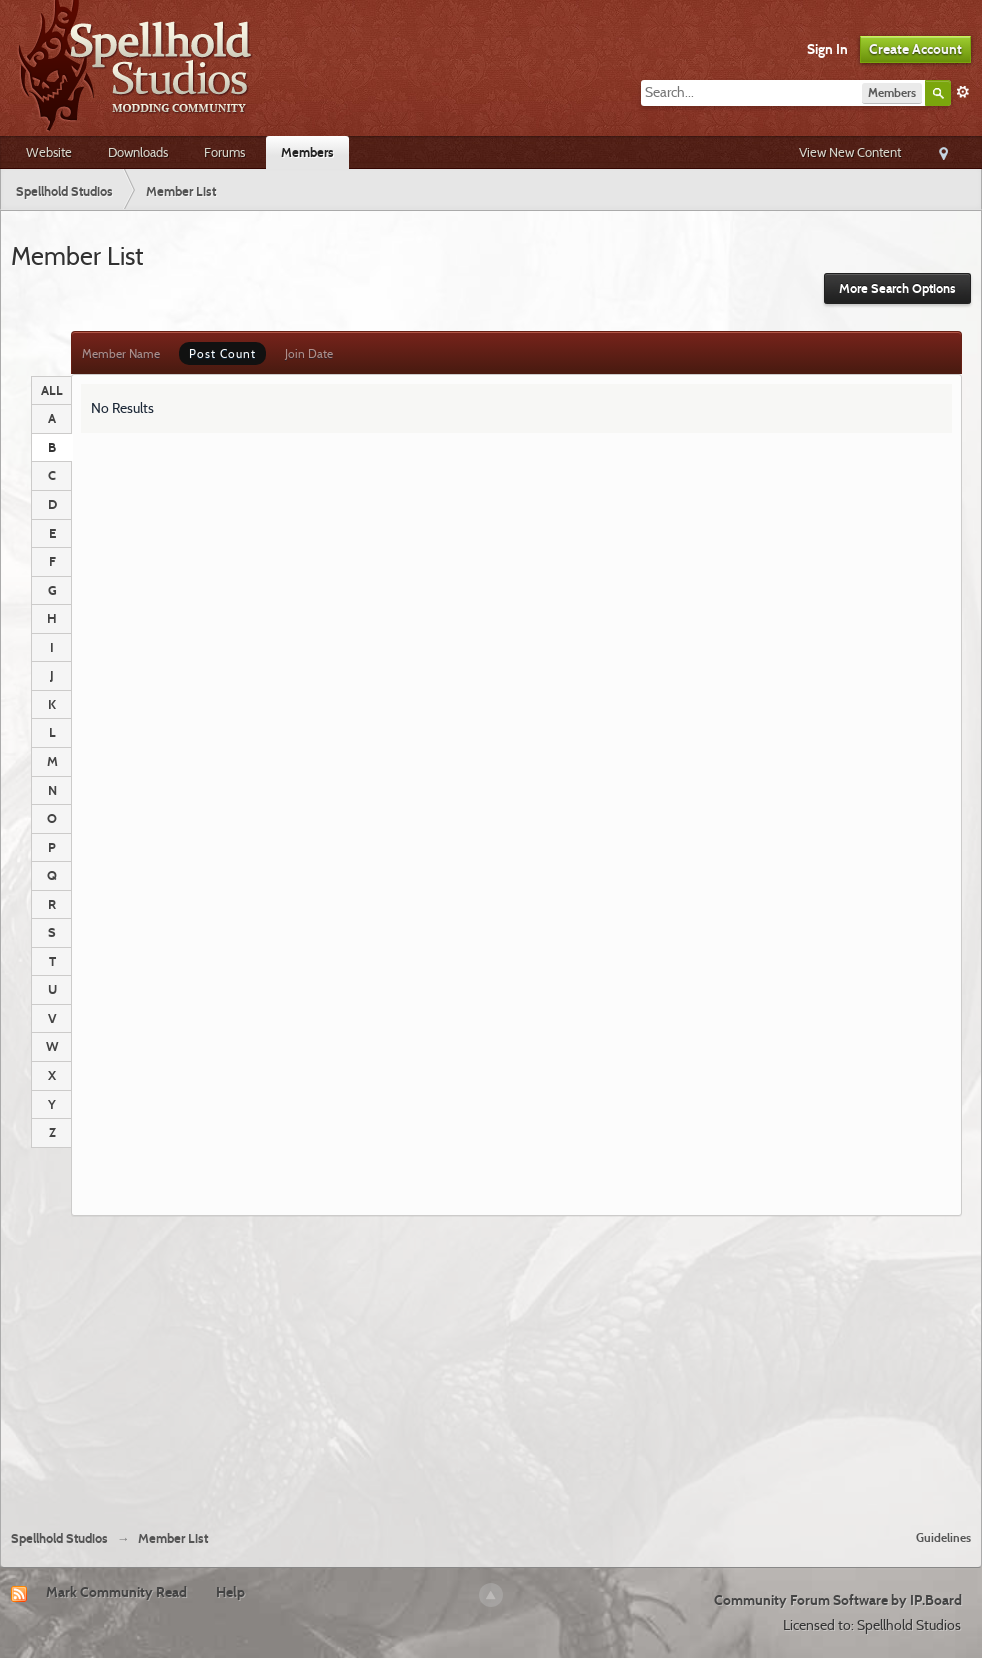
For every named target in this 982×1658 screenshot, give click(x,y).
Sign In (827, 49)
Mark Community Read (116, 1592)
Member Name (121, 353)
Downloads (138, 152)
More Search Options (897, 288)
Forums (224, 152)
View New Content (850, 152)
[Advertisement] (491, 1365)
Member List (173, 1538)
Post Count (222, 353)
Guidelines (943, 1537)
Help (230, 1592)
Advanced (963, 92)
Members (307, 152)
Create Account (915, 49)
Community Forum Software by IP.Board (838, 1600)
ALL (52, 390)
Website (49, 152)
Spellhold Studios (59, 1538)
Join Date (309, 353)
